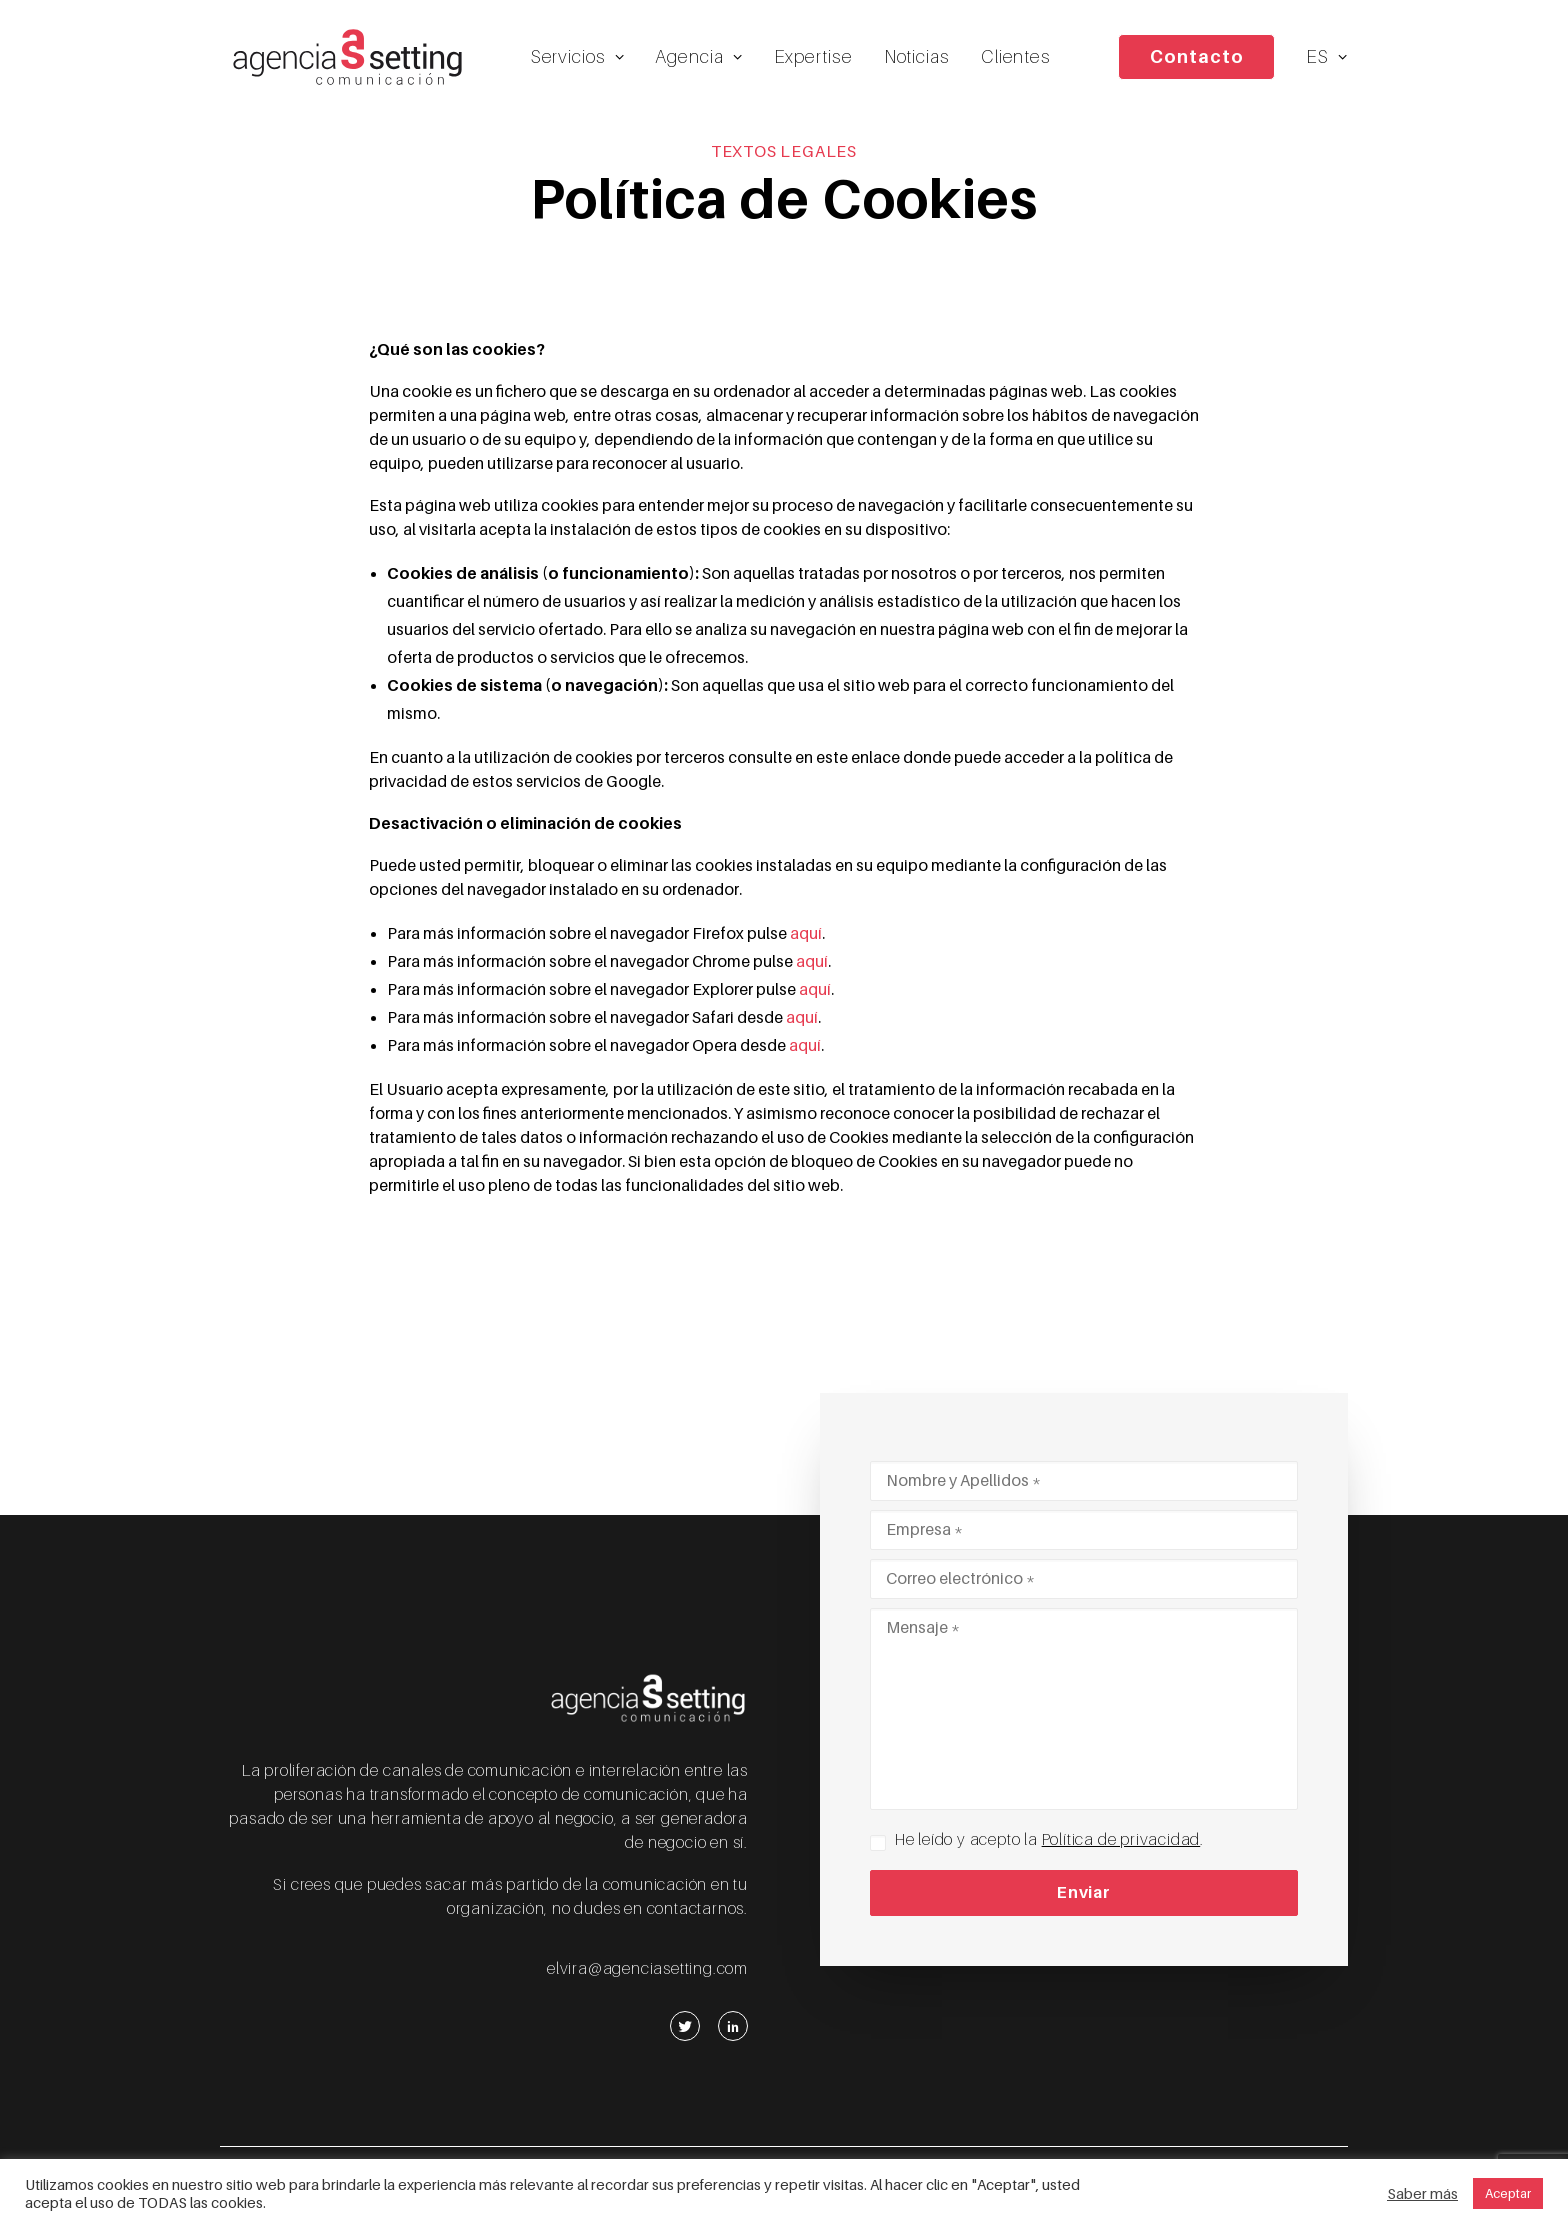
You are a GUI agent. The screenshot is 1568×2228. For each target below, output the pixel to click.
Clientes (1019, 60)
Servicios (581, 60)
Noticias (920, 60)
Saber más (1422, 2194)
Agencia (702, 60)
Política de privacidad (1121, 1840)
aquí (806, 949)
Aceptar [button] (1508, 2193)
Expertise (816, 60)
